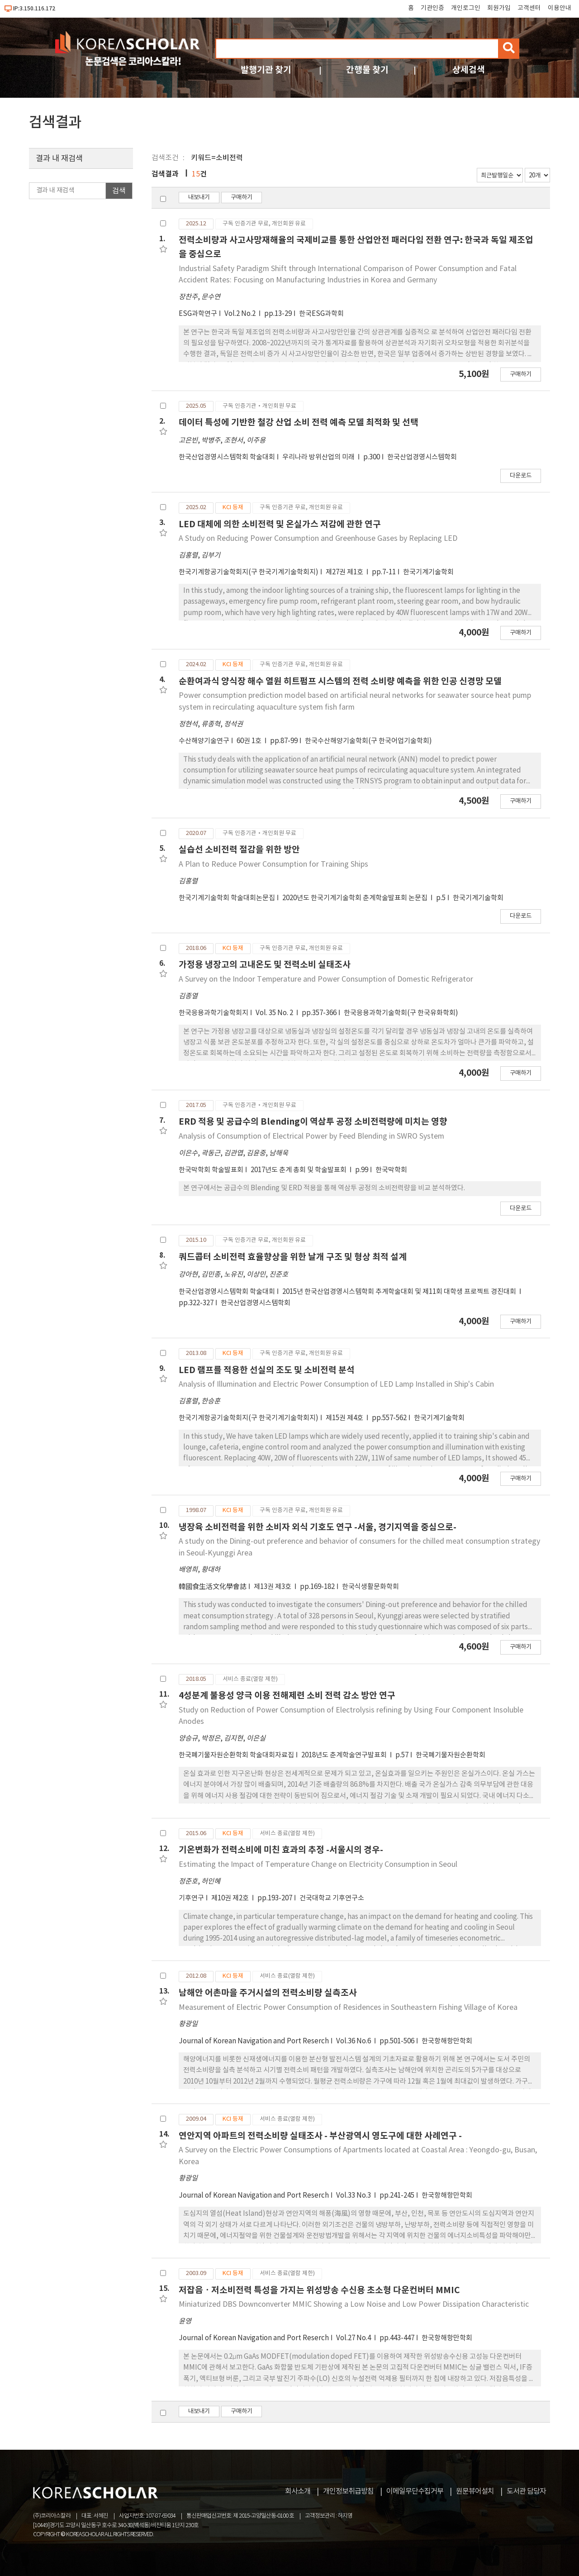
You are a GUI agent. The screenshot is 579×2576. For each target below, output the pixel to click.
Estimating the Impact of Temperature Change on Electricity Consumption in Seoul (318, 1864)
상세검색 (468, 70)
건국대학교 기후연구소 (331, 1898)
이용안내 (559, 8)
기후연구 (191, 1898)
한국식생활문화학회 (370, 1587)
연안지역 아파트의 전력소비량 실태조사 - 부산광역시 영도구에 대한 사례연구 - (320, 2136)
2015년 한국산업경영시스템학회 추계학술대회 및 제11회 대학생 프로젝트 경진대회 (399, 1292)
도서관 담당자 (526, 2491)
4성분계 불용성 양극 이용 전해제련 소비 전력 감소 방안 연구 (287, 1695)
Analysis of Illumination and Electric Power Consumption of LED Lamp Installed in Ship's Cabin (336, 1384)
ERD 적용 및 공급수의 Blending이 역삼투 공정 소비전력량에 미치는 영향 (313, 1121)
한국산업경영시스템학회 (422, 457)
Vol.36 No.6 (354, 2041)
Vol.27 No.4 (354, 2338)
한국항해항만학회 (447, 2041)
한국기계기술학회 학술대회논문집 (227, 898)
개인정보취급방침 (348, 2491)
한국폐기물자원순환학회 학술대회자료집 (236, 1755)
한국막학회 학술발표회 (211, 1170)
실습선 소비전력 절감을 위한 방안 (239, 849)
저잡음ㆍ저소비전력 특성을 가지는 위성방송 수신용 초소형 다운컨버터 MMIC (319, 2290)
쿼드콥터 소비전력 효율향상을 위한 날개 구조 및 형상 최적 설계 (293, 1257)
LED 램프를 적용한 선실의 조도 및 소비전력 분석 (267, 1370)
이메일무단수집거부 (414, 2491)
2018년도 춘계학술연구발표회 (344, 1755)
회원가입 (499, 8)
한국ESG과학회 (321, 314)
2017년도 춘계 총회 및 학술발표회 (299, 1170)
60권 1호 (250, 741)
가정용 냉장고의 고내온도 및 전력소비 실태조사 (265, 964)
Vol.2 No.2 (240, 314)
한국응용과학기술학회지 (213, 1013)
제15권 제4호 (345, 1418)
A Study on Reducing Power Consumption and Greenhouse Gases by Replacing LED (318, 538)
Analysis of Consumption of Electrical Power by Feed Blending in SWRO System (311, 1136)
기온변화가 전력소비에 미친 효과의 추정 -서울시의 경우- (281, 1850)
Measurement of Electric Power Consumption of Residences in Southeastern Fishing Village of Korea (348, 2008)
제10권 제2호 (230, 1898)
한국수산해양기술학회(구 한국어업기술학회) (368, 741)
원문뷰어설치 (475, 2491)
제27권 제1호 (345, 572)
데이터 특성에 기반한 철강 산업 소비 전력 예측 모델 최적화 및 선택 (298, 422)
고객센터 (529, 8)
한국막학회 (391, 1170)
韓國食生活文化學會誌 (213, 1587)
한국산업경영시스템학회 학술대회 (227, 457)
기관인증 (432, 8)
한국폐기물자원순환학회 (450, 1755)
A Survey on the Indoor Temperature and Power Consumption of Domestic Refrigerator (326, 979)
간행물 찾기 (367, 70)
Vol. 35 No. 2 (275, 1013)
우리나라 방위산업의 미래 (319, 457)
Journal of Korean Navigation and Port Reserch (254, 2041)
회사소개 (297, 2491)
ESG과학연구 (198, 314)
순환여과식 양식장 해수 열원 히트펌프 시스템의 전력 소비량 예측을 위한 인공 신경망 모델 (340, 681)
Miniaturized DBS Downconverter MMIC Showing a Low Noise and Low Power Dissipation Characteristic (354, 2304)
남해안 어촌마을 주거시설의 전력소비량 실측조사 (268, 1993)
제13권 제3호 (273, 1587)
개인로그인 (465, 8)
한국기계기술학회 (428, 572)
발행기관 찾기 (266, 70)
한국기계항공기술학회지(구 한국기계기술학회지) (248, 572)
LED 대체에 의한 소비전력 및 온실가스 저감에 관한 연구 (280, 524)
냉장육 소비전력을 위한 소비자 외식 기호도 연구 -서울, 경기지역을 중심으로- (317, 1527)
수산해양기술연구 (204, 741)
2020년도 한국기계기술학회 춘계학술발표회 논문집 (355, 898)
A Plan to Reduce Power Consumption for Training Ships (273, 864)
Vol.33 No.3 (354, 2195)
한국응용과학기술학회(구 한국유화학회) (401, 1013)
